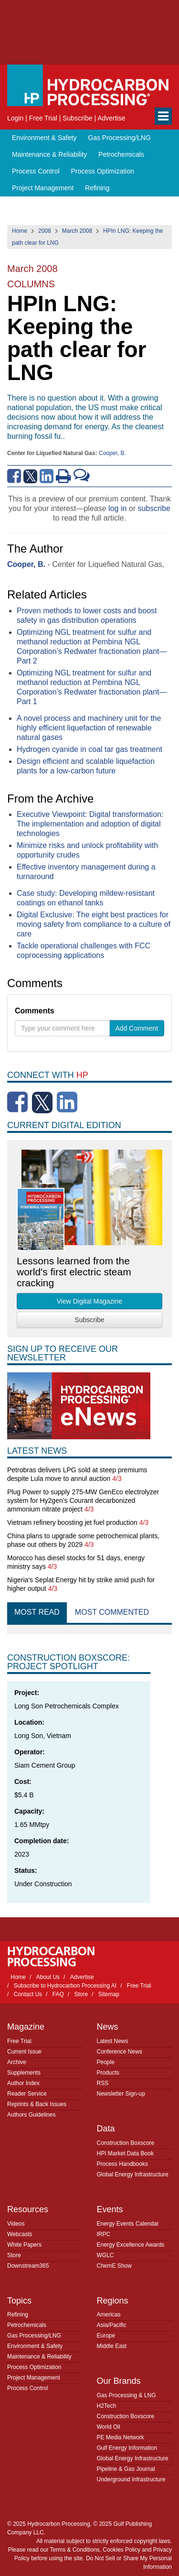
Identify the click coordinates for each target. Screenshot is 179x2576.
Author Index (23, 2083)
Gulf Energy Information (127, 2448)
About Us (48, 1977)
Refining (97, 188)
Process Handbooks (122, 2164)
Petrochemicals (121, 154)
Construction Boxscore (126, 2143)
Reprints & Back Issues (36, 2104)
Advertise (111, 118)
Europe (106, 2335)
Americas (109, 2314)
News (107, 2027)
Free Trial (43, 118)
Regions (112, 2300)
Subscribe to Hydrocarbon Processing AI (65, 1985)
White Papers (24, 2244)
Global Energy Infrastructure (132, 2174)
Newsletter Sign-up (121, 2093)
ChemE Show (114, 2265)
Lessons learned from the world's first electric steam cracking (74, 1271)
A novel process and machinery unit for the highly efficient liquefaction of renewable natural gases (89, 727)
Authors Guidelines (31, 2114)
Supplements (24, 2072)
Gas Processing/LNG (119, 137)
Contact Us (28, 1994)
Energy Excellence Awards (131, 2244)
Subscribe (77, 118)
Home (19, 231)
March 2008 (77, 231)
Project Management (43, 188)
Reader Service (27, 2093)
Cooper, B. (112, 453)
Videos (15, 2223)
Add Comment (137, 1028)
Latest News (112, 2041)
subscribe (153, 508)
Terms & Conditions (75, 2549)
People (106, 2062)
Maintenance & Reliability (49, 154)
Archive (16, 2062)
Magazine (25, 2027)
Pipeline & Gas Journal (126, 2469)
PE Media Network (120, 2437)
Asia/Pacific (111, 2325)
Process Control (36, 171)
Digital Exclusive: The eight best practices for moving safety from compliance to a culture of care (93, 924)
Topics (19, 2300)
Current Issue (24, 2051)
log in (117, 508)
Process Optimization (102, 171)
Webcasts (19, 2234)
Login (15, 118)
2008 (44, 231)
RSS (103, 2083)
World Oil (108, 2427)
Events (110, 2209)
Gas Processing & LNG (126, 2395)
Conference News (119, 2051)
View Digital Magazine (89, 1301)
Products (108, 2072)
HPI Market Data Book (125, 2153)
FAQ (58, 1994)
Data (106, 2128)
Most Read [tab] (37, 1612)
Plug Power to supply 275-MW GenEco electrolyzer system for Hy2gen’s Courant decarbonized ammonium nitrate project (83, 1500)
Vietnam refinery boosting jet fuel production (72, 1522)
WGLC (105, 2255)
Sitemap (108, 1994)
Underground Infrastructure (131, 2479)
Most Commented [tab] (112, 1612)
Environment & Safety (44, 137)
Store (81, 1994)
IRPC (104, 2234)
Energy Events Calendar (128, 2223)
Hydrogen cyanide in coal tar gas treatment (89, 749)
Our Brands (119, 2381)
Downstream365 (28, 2265)
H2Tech (106, 2405)
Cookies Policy (121, 2549)
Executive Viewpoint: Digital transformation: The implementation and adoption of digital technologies (90, 823)
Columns (31, 284)
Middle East (112, 2346)
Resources (27, 2209)
